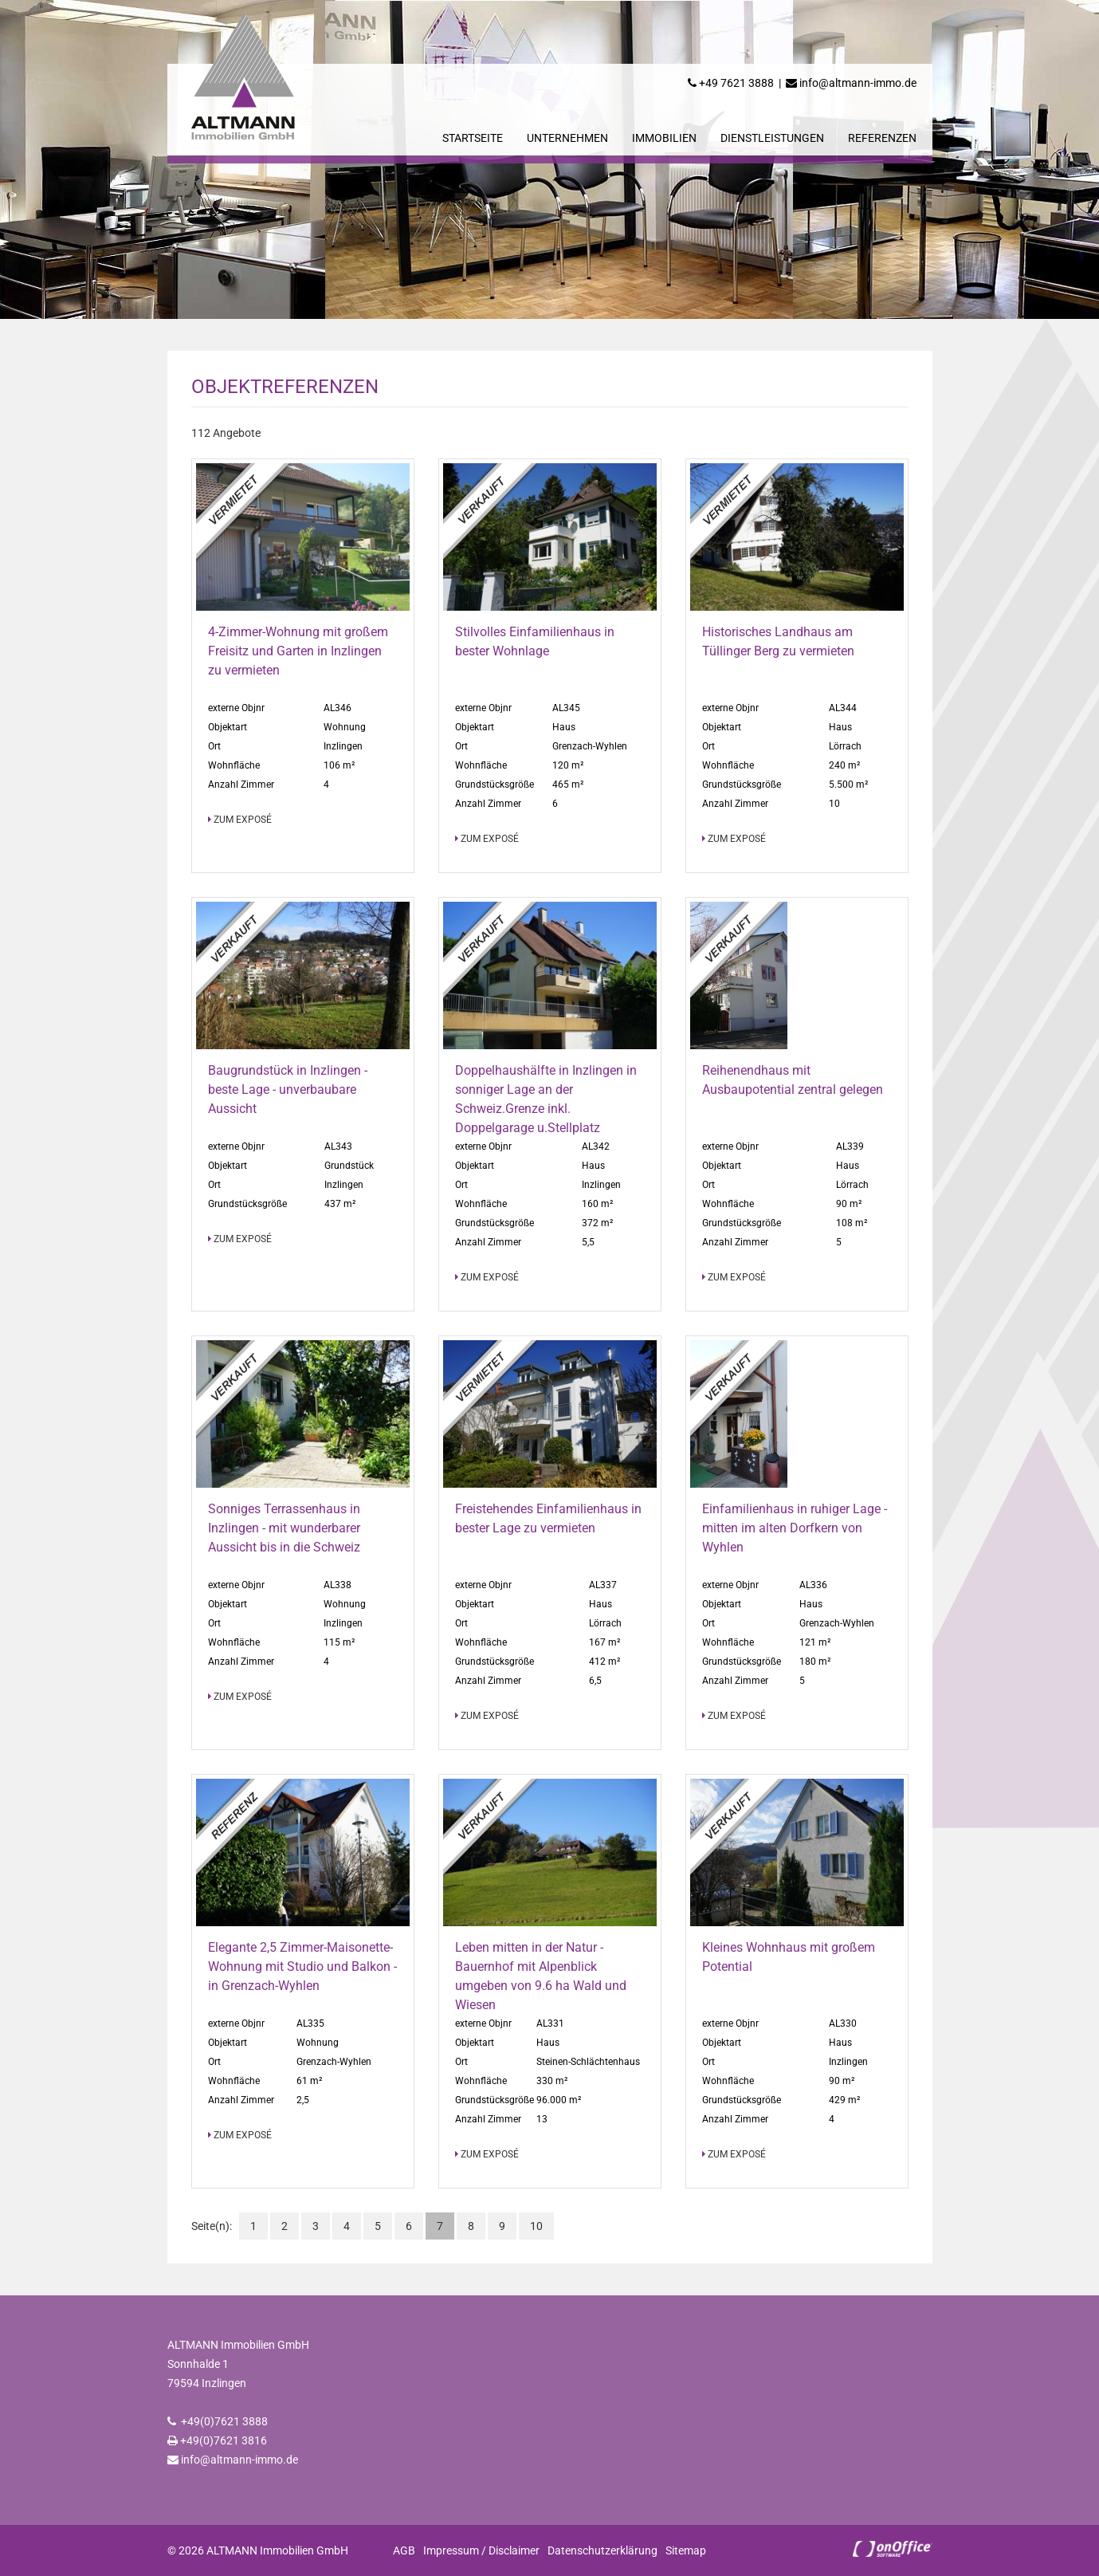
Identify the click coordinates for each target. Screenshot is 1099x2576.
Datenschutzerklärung (602, 2550)
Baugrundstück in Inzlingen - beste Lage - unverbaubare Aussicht (287, 1089)
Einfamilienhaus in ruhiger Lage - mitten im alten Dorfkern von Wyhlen (794, 1528)
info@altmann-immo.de (857, 83)
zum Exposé (240, 819)
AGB (404, 2550)
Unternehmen (567, 138)
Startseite (472, 138)
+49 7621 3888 (736, 83)
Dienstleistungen (772, 138)
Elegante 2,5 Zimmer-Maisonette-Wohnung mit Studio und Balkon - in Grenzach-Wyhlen (302, 1966)
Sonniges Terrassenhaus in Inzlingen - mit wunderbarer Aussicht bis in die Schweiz (284, 1528)
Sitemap (685, 2550)
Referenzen (882, 138)
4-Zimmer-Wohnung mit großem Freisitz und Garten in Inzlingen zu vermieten (298, 651)
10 (536, 2226)
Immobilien (664, 138)
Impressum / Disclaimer (481, 2550)
